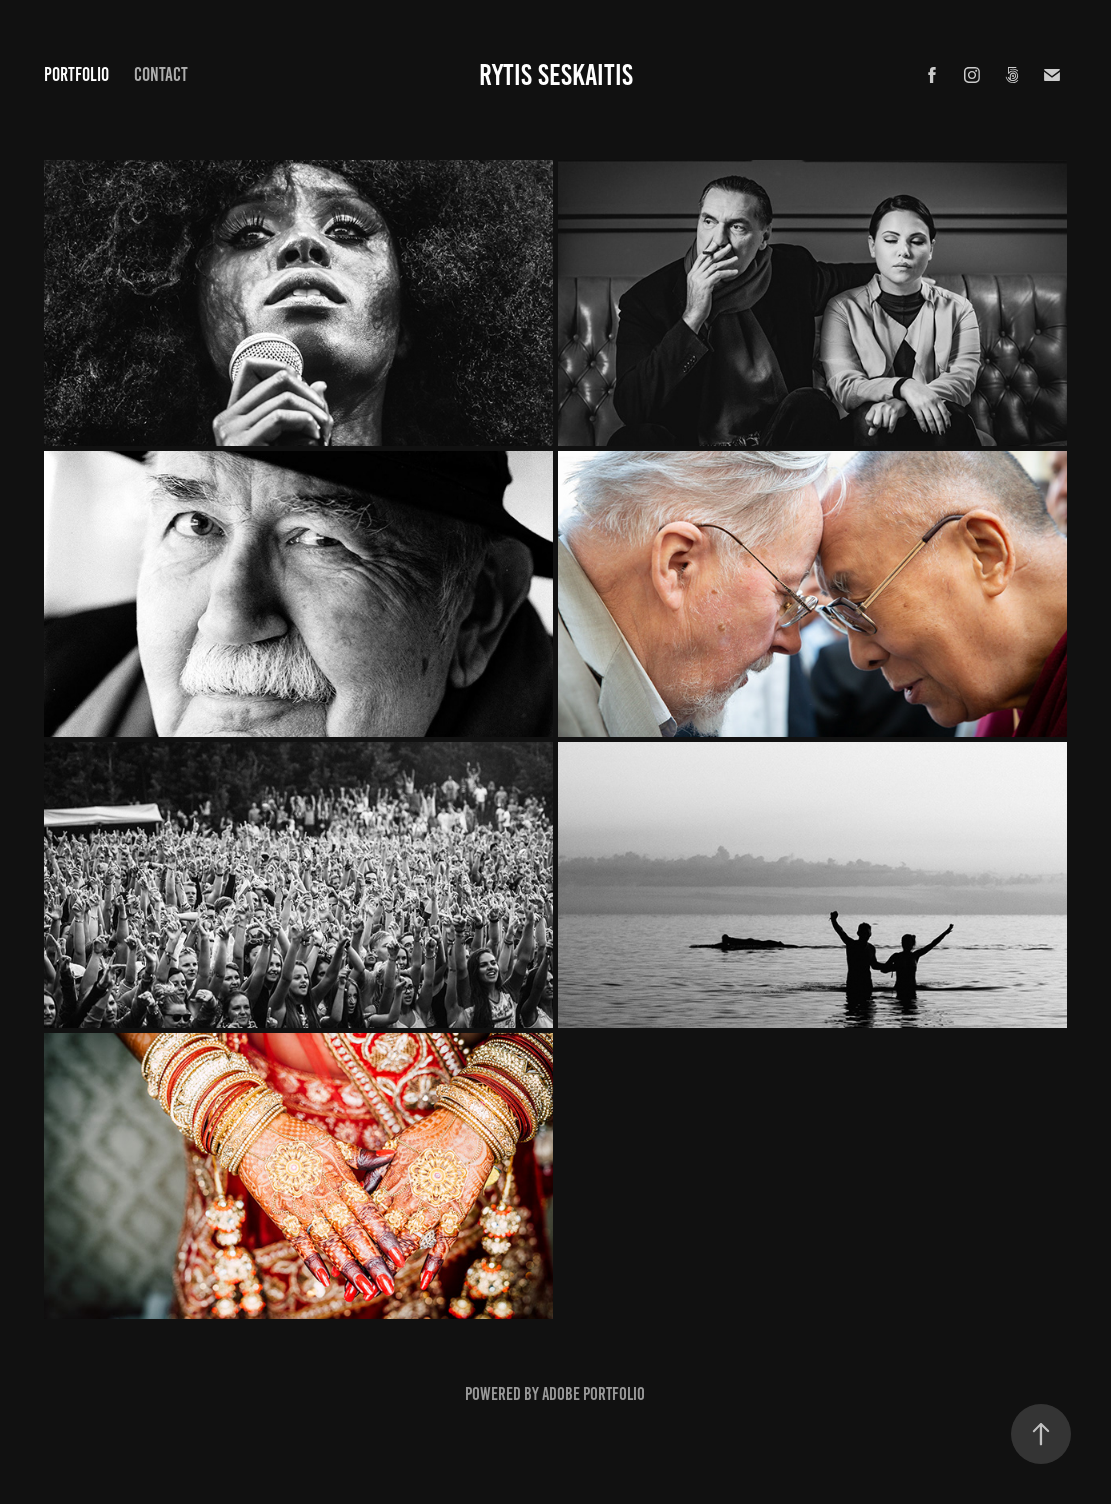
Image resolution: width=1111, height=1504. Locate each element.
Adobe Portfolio (593, 1394)
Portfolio (76, 74)
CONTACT (161, 74)
